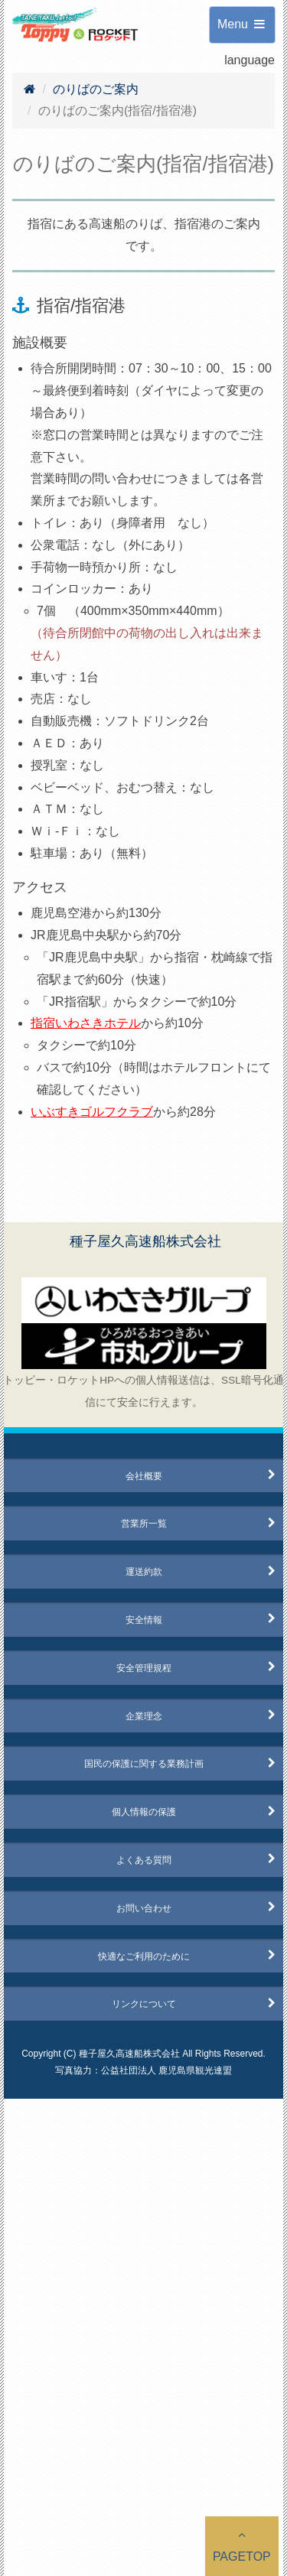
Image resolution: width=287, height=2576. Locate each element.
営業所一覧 (144, 1523)
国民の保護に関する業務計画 (144, 1763)
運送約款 (144, 1571)
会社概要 (144, 1476)
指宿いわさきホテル (86, 1022)
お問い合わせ (143, 1908)
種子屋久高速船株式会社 (145, 1241)
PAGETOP (242, 2546)
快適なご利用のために (144, 1956)
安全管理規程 (143, 1668)
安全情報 (144, 1620)
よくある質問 (143, 1860)
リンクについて (144, 2004)
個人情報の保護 (144, 1812)
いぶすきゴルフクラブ (92, 1111)
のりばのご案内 (96, 89)
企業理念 (144, 1716)
